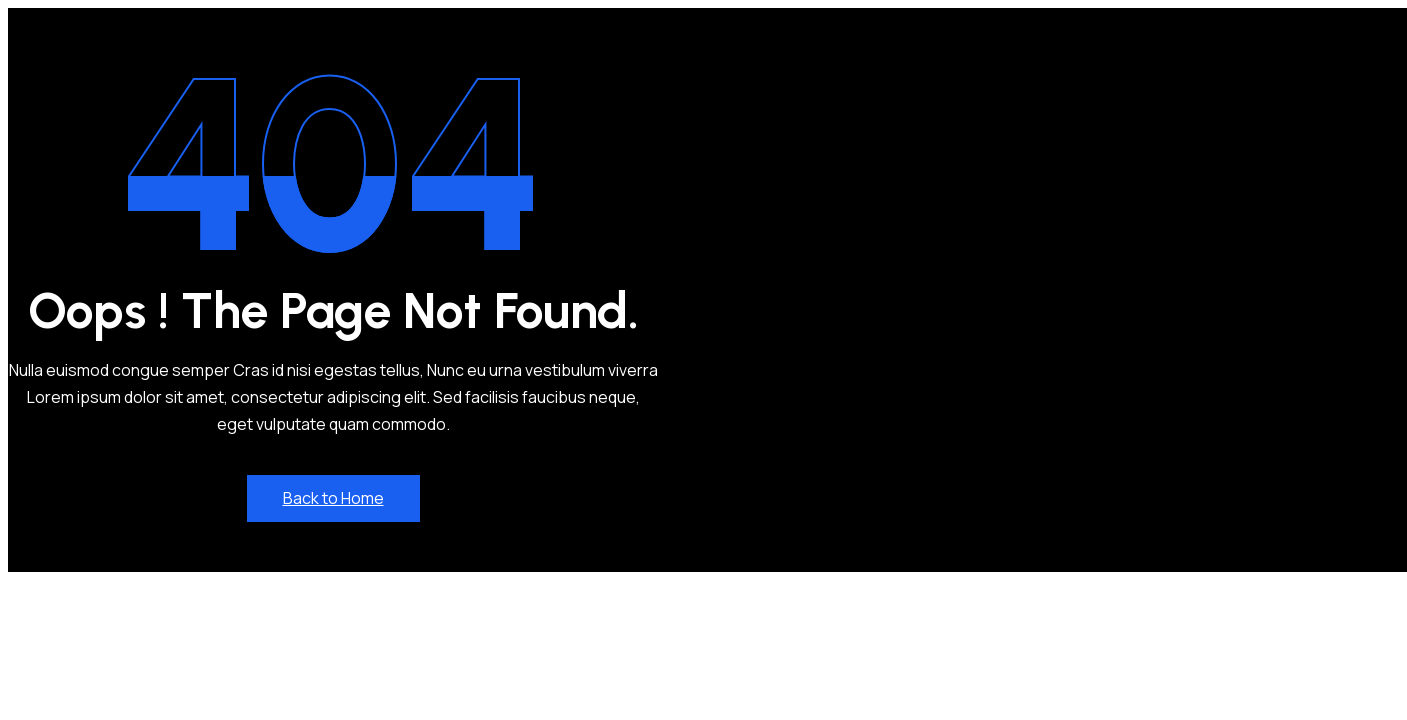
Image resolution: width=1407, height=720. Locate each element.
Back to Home (333, 498)
